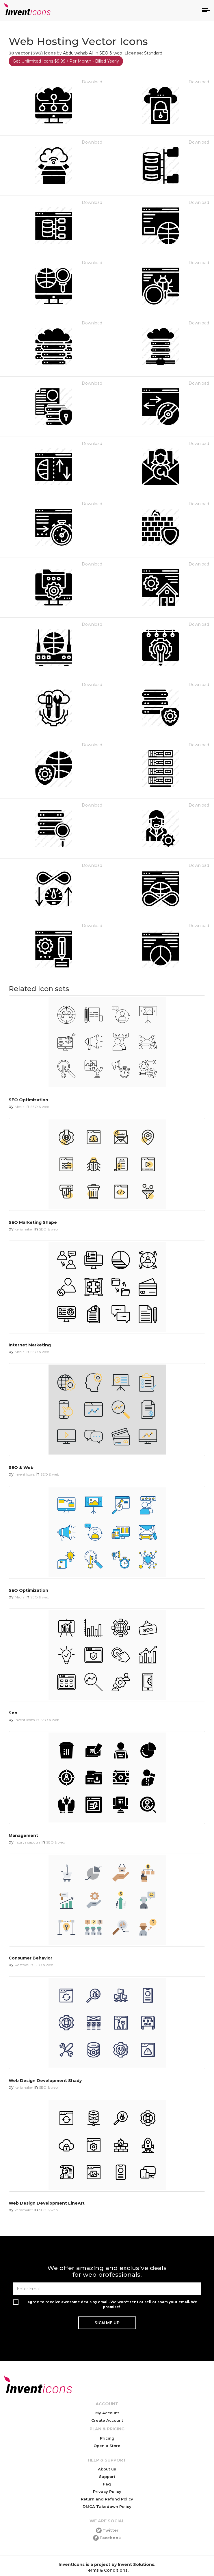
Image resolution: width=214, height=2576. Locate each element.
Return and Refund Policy (107, 2499)
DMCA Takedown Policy (107, 2506)
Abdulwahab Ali (78, 53)
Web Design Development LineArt (47, 2203)
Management (23, 1835)
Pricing (107, 2438)
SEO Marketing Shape (33, 1222)
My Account (107, 2412)
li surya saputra (27, 1842)
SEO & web (110, 53)
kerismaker (24, 1229)
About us (107, 2469)
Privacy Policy (107, 2491)
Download (92, 81)
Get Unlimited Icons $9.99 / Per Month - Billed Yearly (66, 61)
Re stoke (22, 1965)
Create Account (107, 2420)
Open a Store (107, 2445)
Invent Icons (25, 1474)
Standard (153, 53)
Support (107, 2476)
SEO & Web (21, 1467)
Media (20, 1106)
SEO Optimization (28, 1099)
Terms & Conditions (106, 2570)
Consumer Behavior (30, 1958)
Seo (13, 1713)
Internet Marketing (30, 1345)
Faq (107, 2484)
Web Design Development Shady (45, 2080)
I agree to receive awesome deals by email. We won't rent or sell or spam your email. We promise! (111, 2304)
